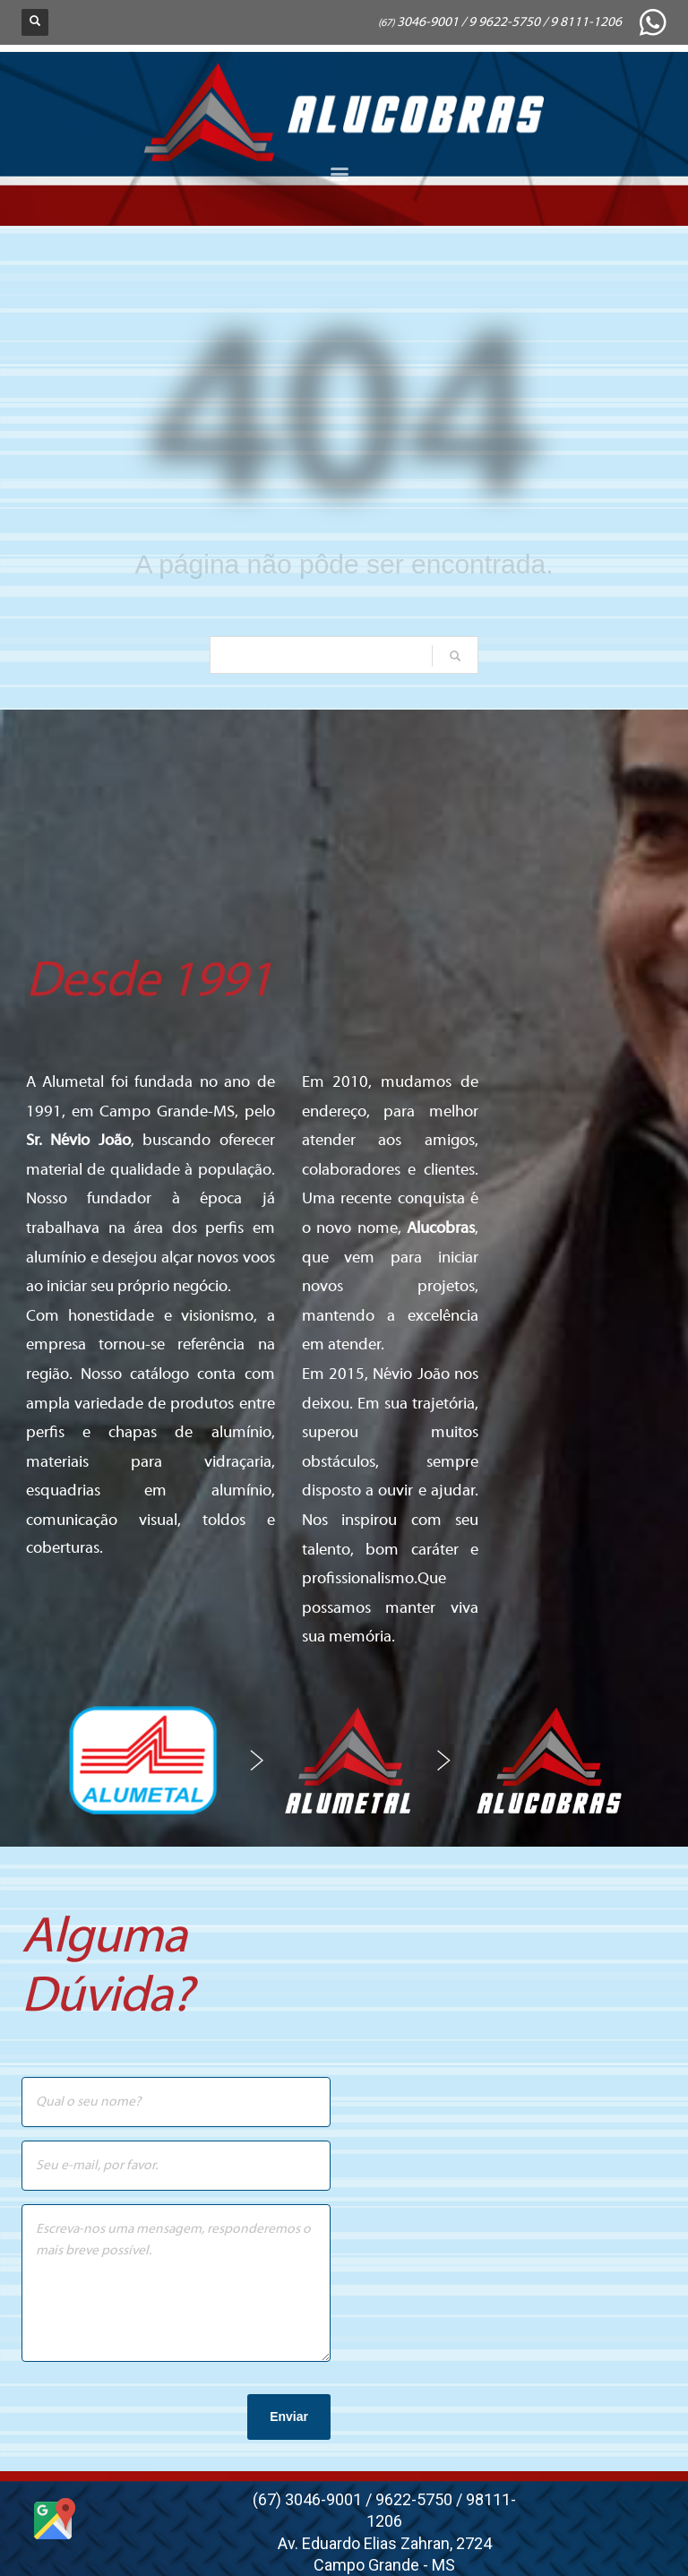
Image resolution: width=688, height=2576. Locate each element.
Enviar (289, 2416)
